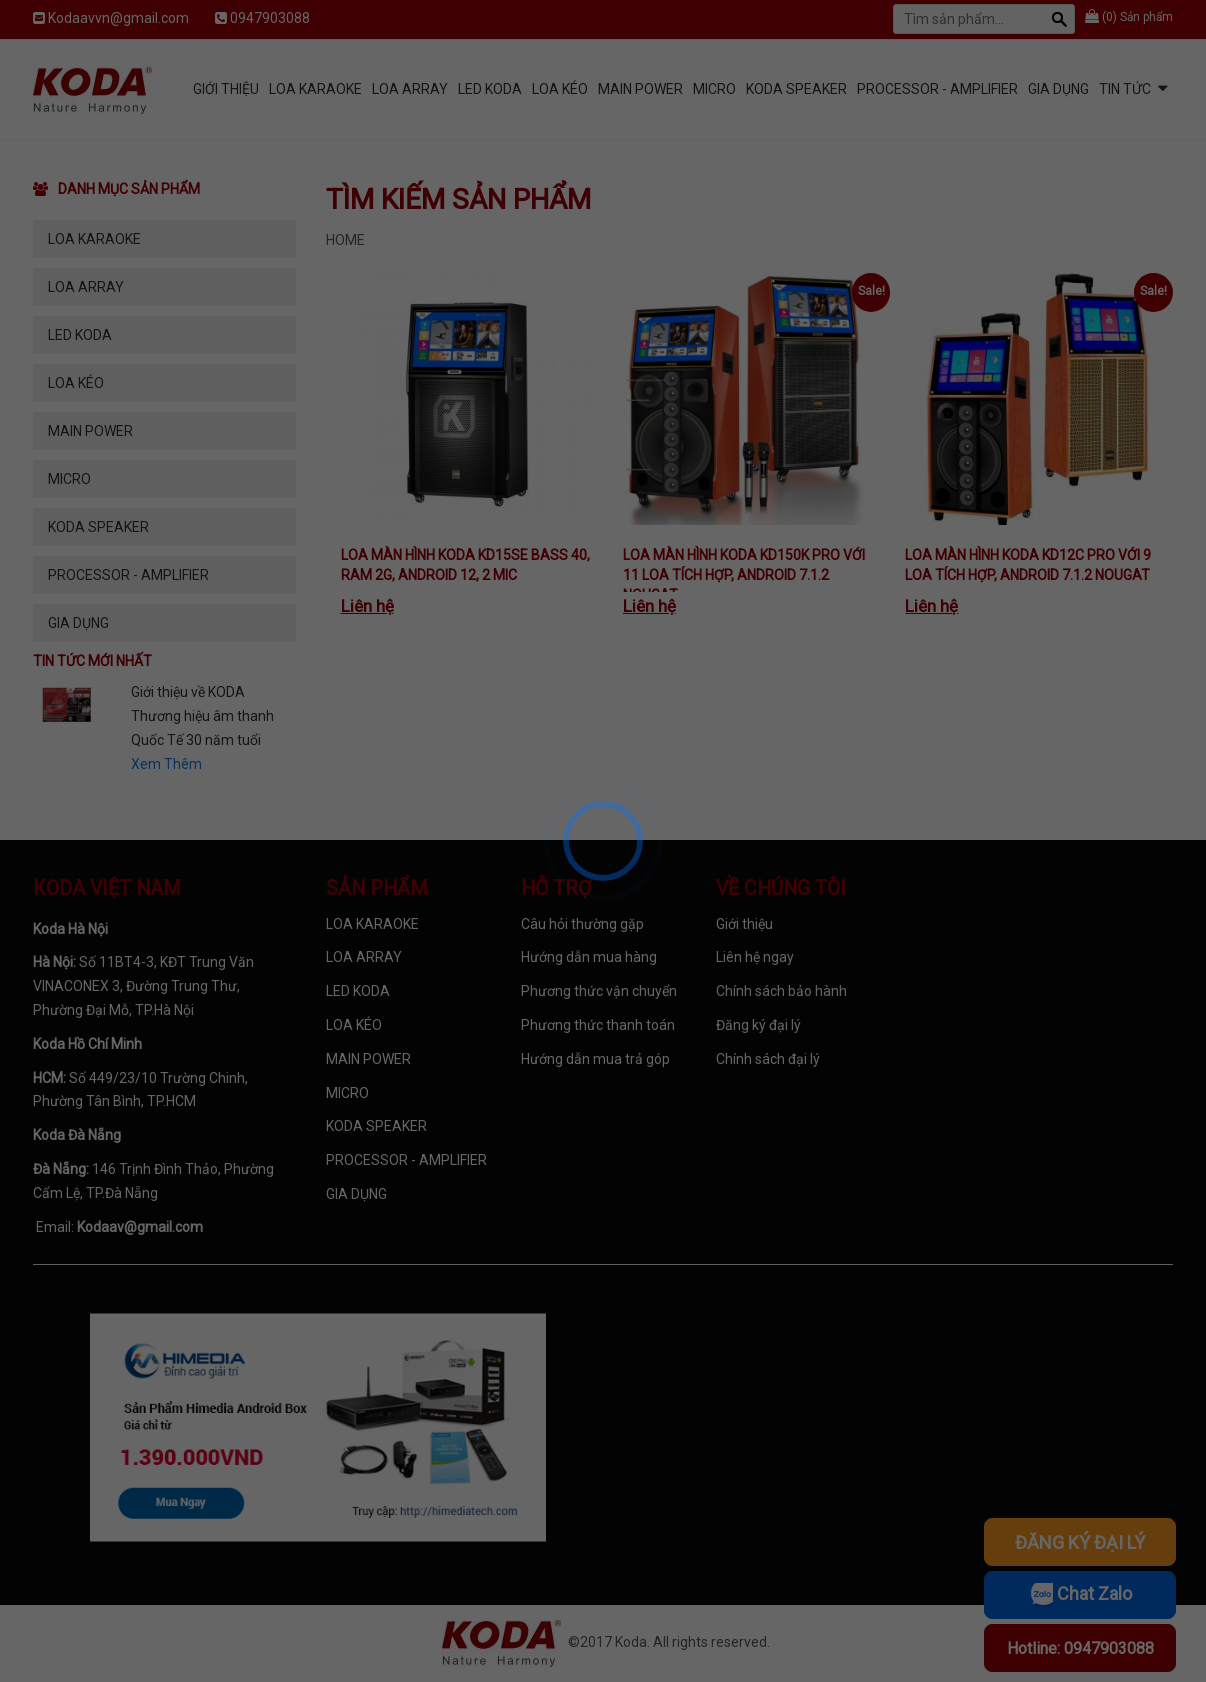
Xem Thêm (166, 764)
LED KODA (490, 89)
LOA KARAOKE (315, 89)
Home (345, 240)
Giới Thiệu (226, 89)
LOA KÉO (560, 89)
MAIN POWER (640, 89)
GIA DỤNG (1058, 89)
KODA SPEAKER (796, 89)
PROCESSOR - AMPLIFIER (937, 89)
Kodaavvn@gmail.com (118, 18)
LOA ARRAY (410, 89)
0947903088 (270, 18)
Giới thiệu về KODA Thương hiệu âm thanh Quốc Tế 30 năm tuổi (202, 716)
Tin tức (1125, 89)
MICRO (714, 89)
